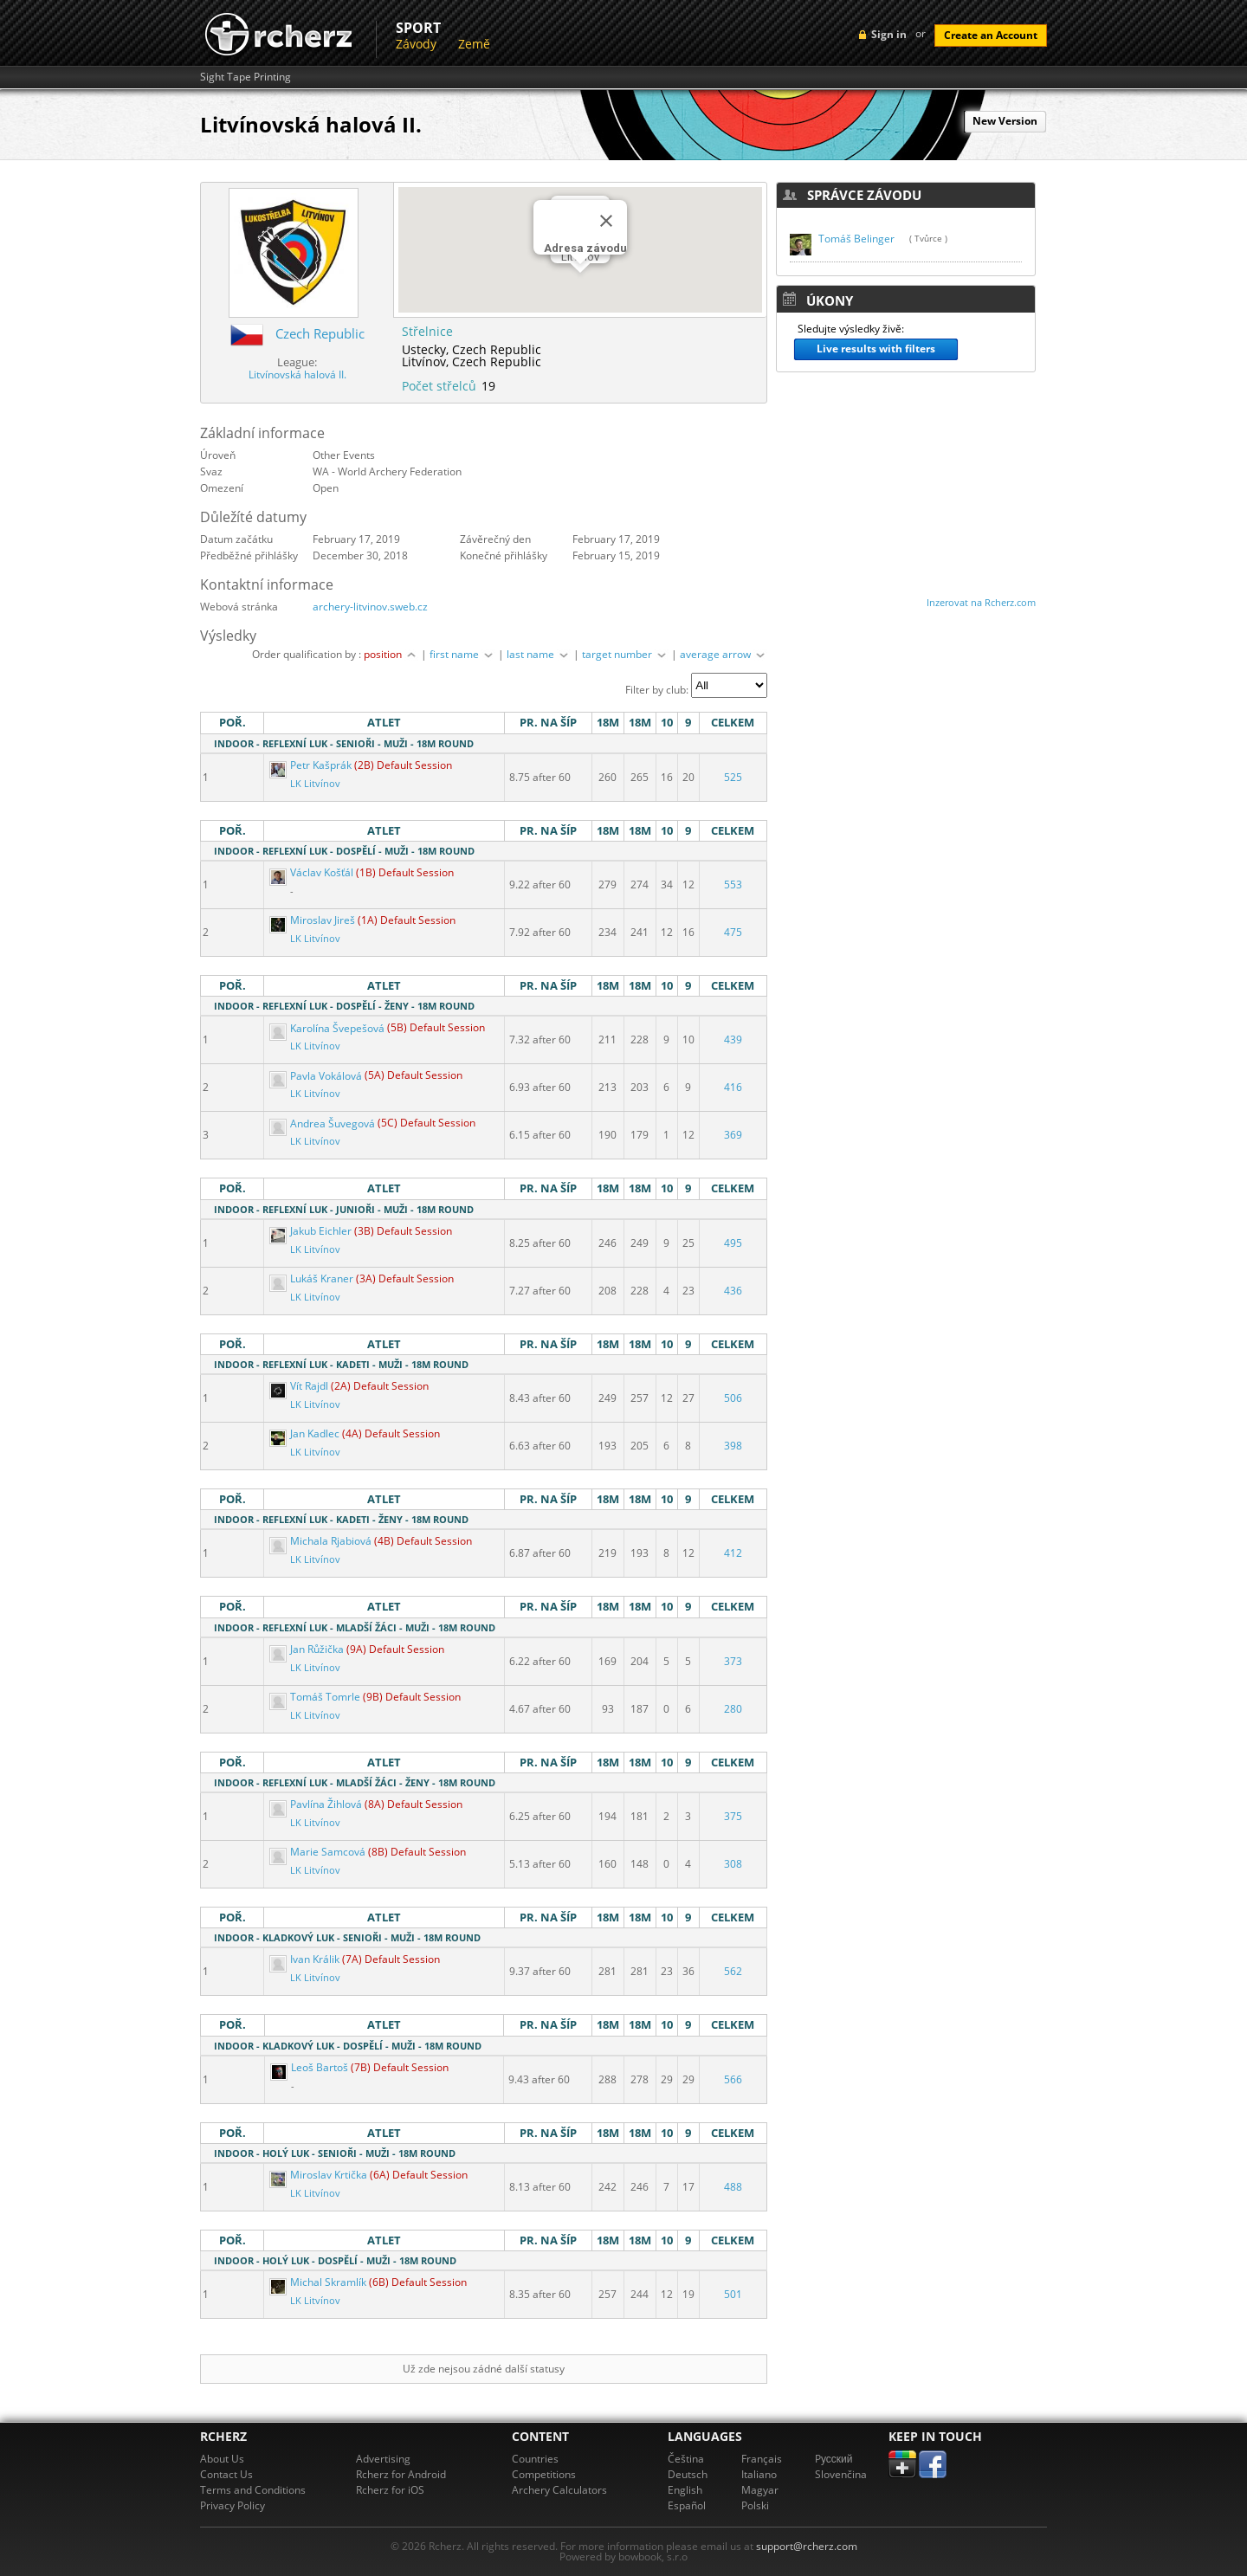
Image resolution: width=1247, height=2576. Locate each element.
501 (733, 2294)
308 (733, 1863)
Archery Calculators (559, 2489)
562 (733, 1971)
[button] (580, 289)
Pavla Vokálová (317, 1075)
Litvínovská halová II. (297, 374)
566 (733, 2079)
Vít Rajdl (300, 1385)
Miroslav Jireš (313, 920)
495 (733, 1243)
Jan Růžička (307, 1649)
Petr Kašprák (311, 765)
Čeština (686, 2458)
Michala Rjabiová (321, 1540)
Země (474, 44)
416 (733, 1087)
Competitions (544, 2474)
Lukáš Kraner (312, 1278)
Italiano (759, 2474)
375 (733, 1816)
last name (539, 654)
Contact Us (226, 2474)
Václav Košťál (312, 872)
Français (761, 2458)
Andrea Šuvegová (323, 1123)
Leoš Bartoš (310, 2067)
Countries (535, 2458)
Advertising (383, 2458)
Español (687, 2505)
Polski (755, 2505)
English (685, 2489)
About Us (222, 2458)
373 (733, 1661)
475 (733, 932)
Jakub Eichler (311, 1230)
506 (733, 1398)
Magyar (760, 2489)
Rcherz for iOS (390, 2489)
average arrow (723, 654)
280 (733, 1708)
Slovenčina (841, 2474)
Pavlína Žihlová (317, 1804)
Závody (416, 44)
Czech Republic (320, 333)
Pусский (834, 2458)
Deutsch (687, 2474)
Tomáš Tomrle (316, 1696)
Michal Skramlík (319, 2282)
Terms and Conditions (253, 2489)
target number (625, 654)
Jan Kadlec (305, 1433)
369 (733, 1134)
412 (733, 1553)
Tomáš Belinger (856, 238)
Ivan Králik (305, 1959)
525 (733, 777)
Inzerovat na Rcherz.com (981, 602)
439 (733, 1039)
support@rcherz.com (806, 2546)
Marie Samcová (318, 1851)
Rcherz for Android (401, 2474)
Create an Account (990, 35)
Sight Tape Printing (245, 77)
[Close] (606, 221)
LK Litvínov (315, 784)
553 (733, 884)
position (391, 654)
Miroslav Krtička (319, 2174)
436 (733, 1290)
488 (733, 2186)
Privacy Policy (232, 2505)
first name (462, 654)
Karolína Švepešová (328, 1028)
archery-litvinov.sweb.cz (370, 606)
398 (733, 1445)
